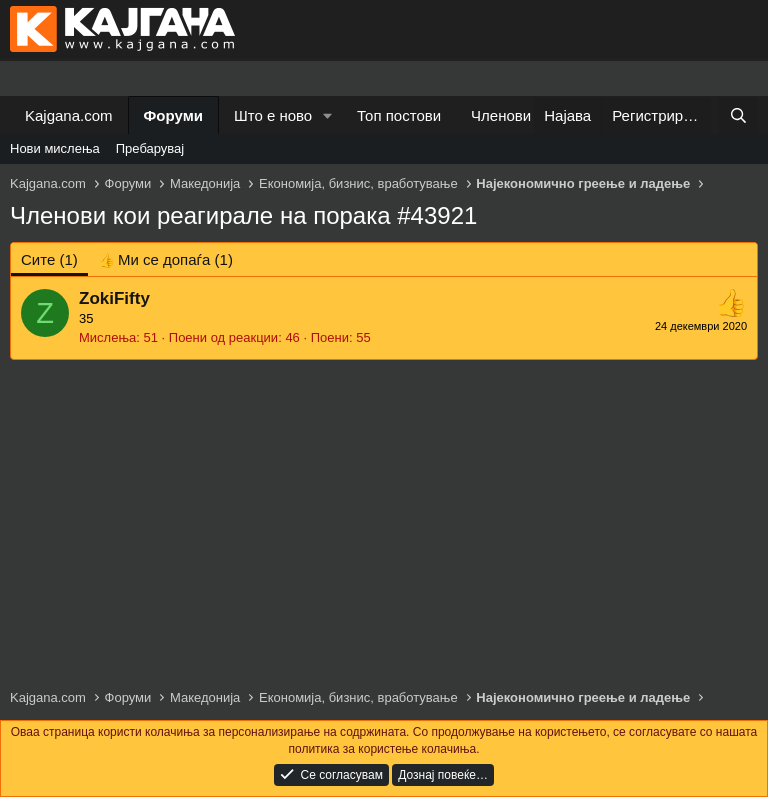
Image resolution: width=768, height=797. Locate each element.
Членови (501, 115)
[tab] (165, 259)
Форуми (173, 115)
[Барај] (738, 115)
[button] (328, 115)
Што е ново (273, 115)
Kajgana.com (69, 115)
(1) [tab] (49, 259)
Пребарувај (150, 148)
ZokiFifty (114, 298)
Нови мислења (55, 148)
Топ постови (399, 115)
